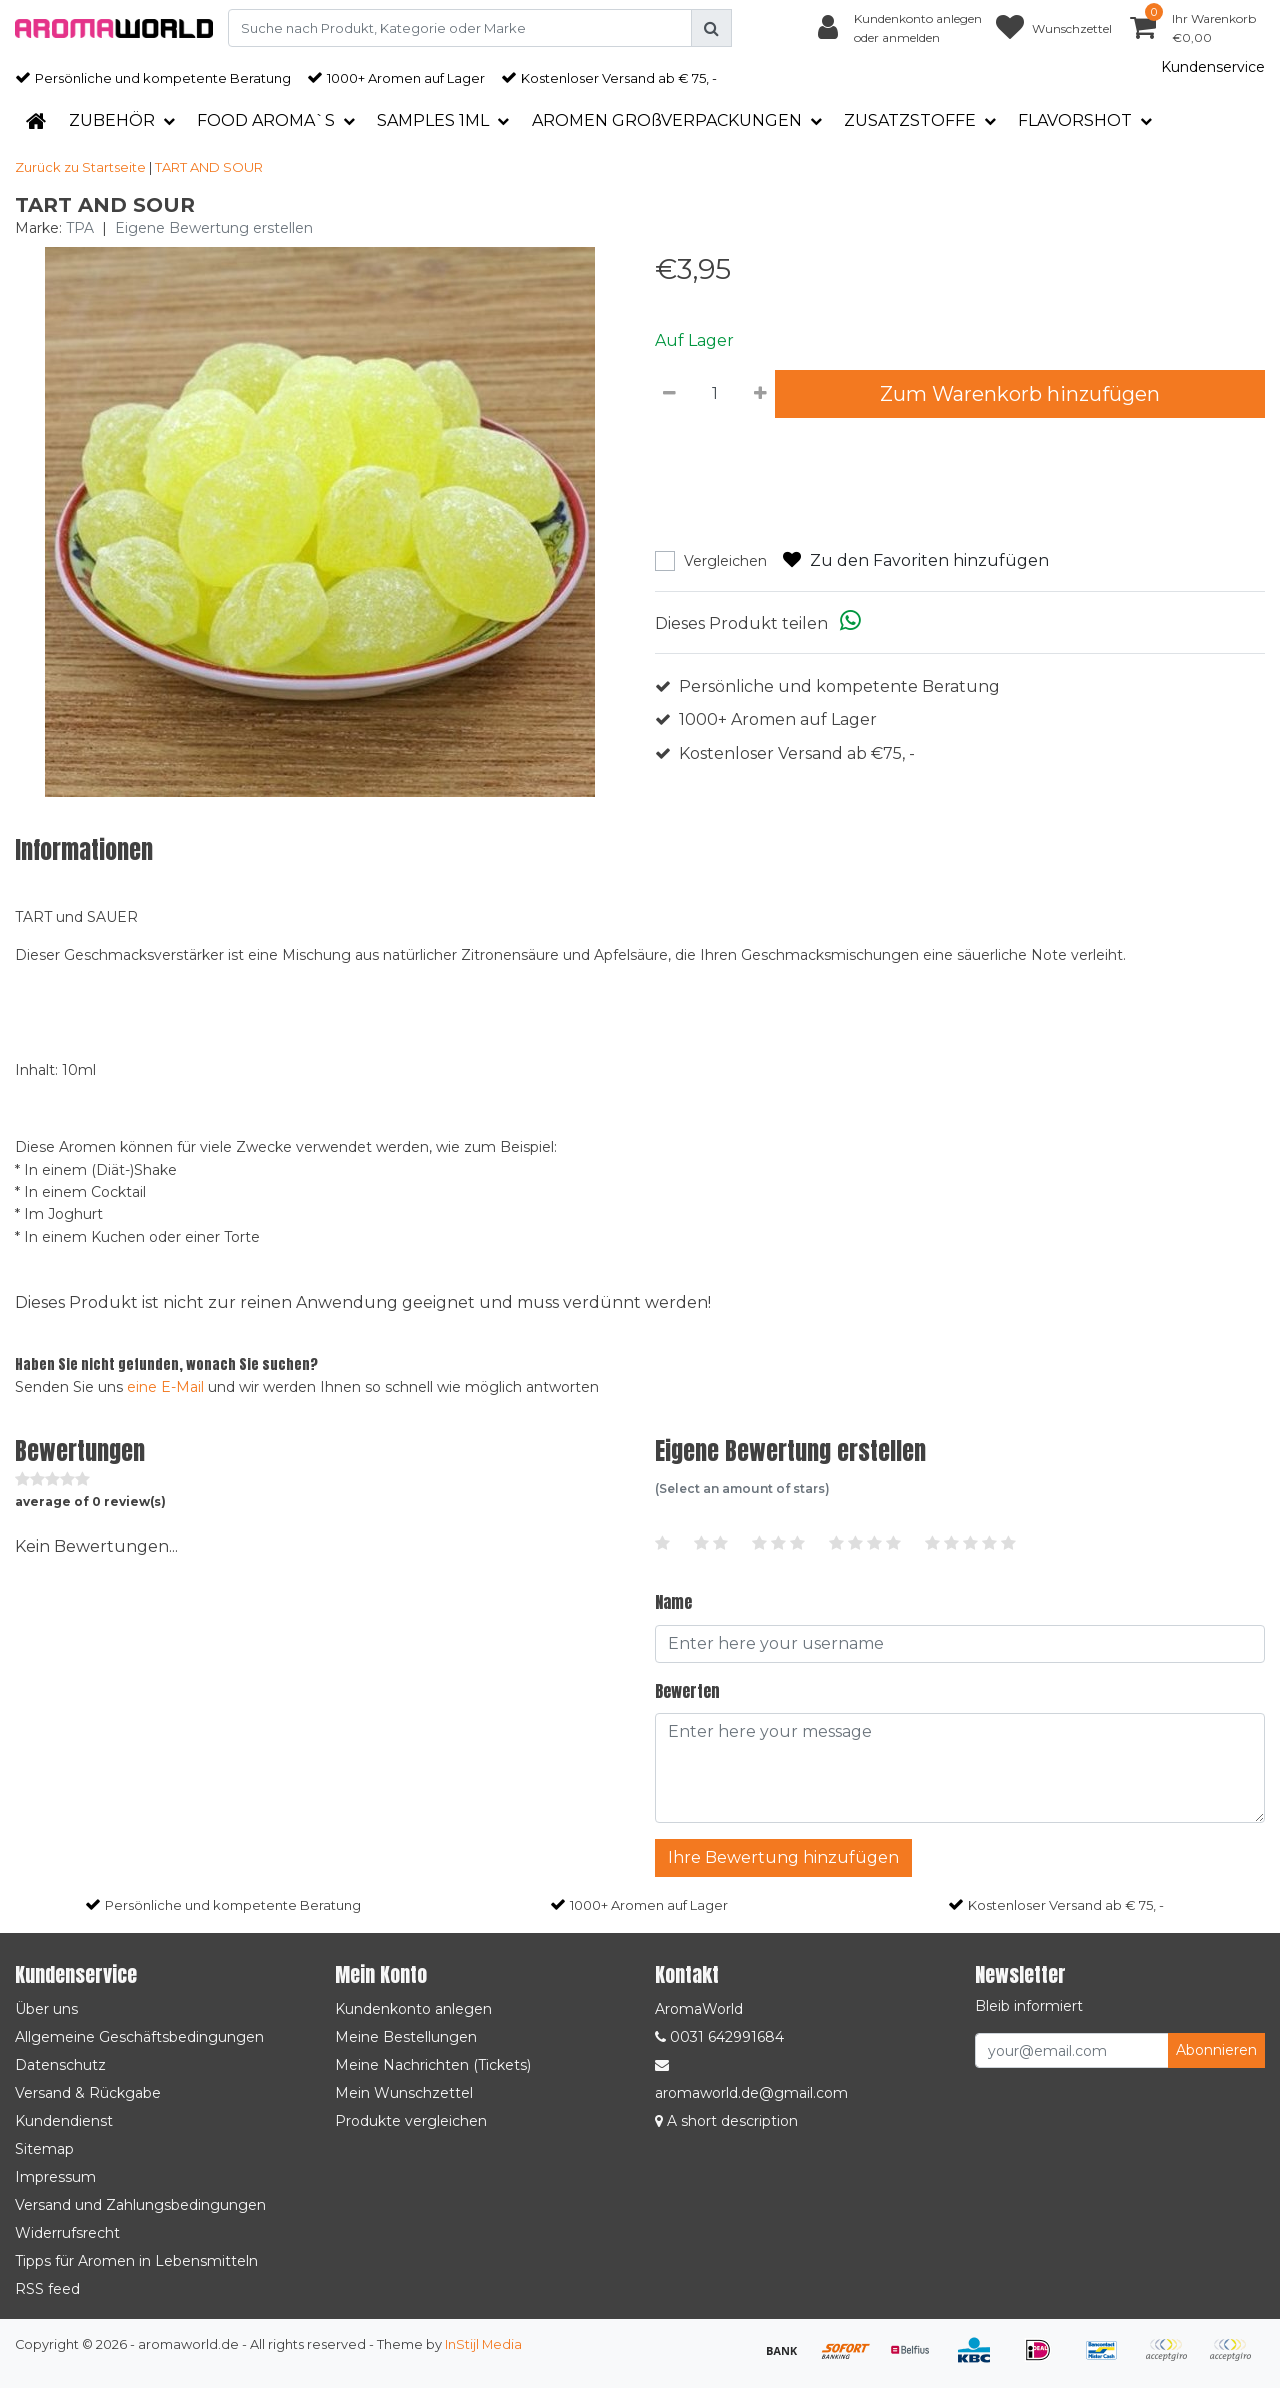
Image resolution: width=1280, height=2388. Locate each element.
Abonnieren (1216, 2050)
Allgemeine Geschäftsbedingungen (139, 2037)
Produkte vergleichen (411, 2121)
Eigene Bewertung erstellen (214, 228)
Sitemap (44, 2149)
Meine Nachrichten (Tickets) (433, 2065)
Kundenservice (1213, 67)
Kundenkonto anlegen (413, 2009)
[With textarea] (960, 1768)
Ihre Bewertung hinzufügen (783, 1857)
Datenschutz (60, 2065)
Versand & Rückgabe (88, 2093)
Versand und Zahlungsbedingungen (140, 2205)
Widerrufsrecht (67, 2233)
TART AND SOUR (209, 167)
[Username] (960, 1644)
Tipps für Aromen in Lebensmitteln (136, 2261)
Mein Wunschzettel (404, 2093)
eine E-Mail (165, 1387)
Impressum (55, 2177)
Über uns (46, 2009)
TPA (80, 228)
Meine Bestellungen (406, 2037)
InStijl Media (483, 2344)
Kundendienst (64, 2121)
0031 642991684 (719, 2037)
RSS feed (47, 2289)
